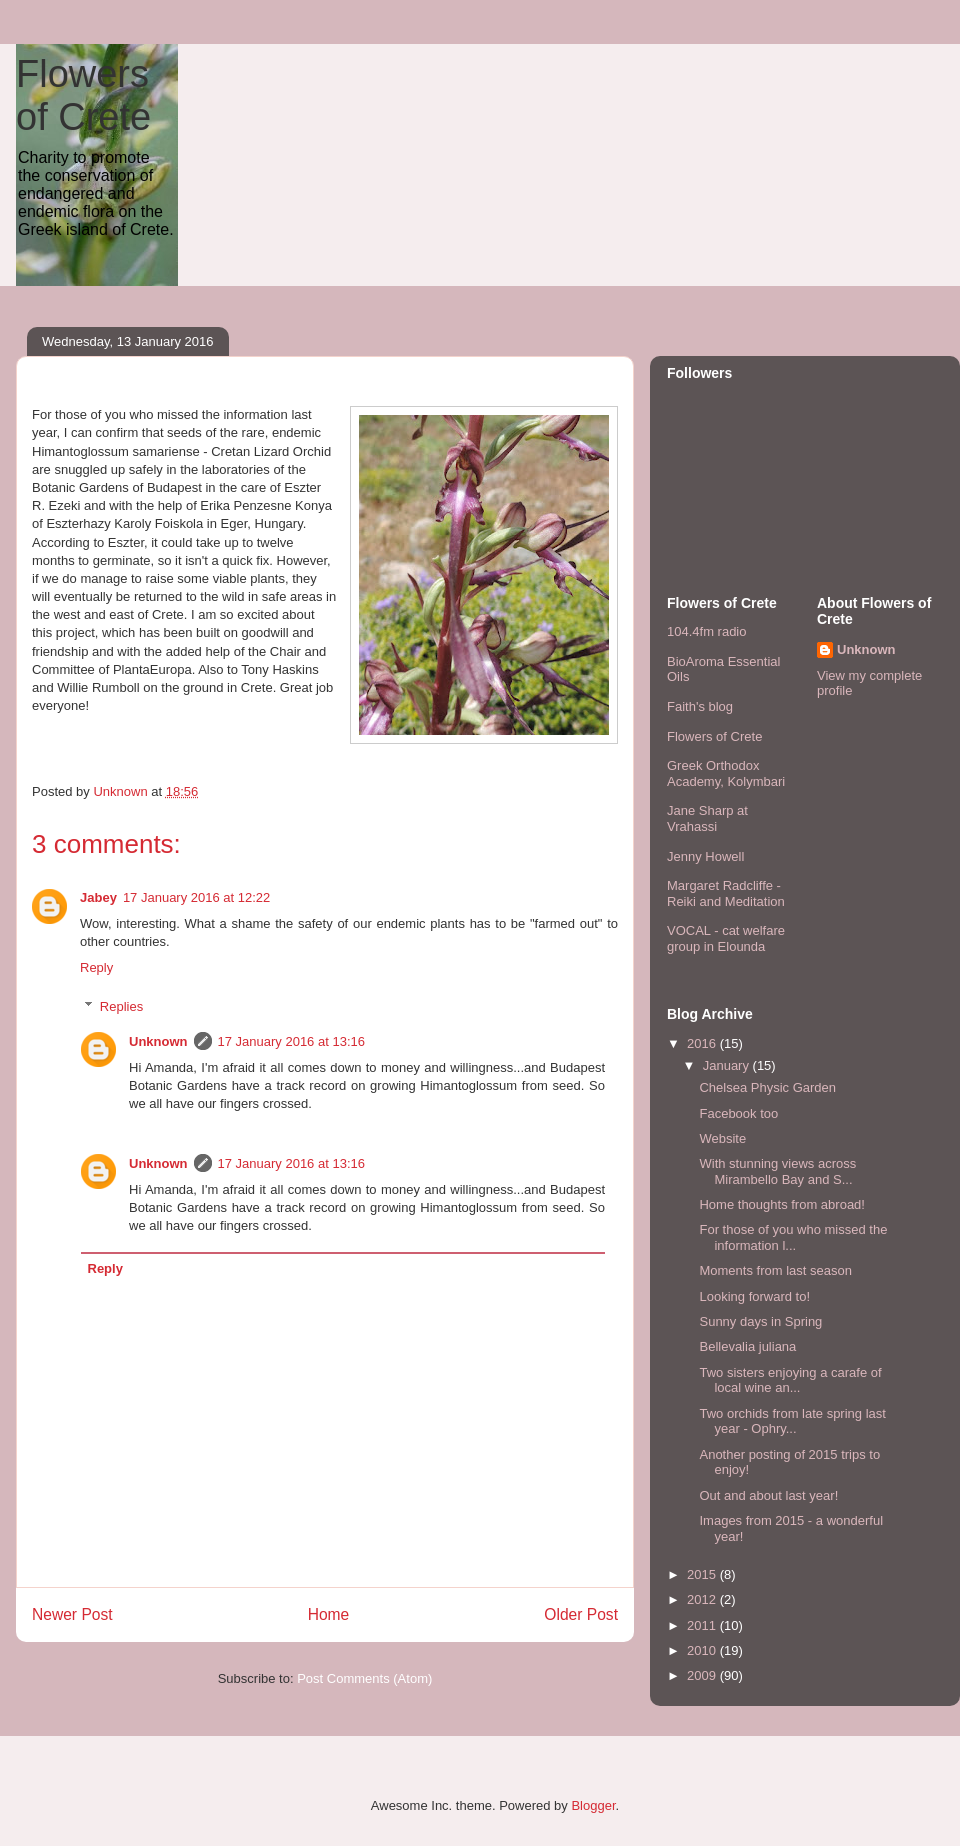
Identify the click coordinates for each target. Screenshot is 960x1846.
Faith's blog (700, 706)
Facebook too (738, 1113)
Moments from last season (775, 1270)
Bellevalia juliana (747, 1346)
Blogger (593, 1805)
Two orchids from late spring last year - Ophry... (792, 1421)
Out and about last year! (768, 1495)
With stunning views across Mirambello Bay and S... (777, 1171)
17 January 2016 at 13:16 (291, 1041)
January (728, 1065)
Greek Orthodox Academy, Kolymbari (726, 773)
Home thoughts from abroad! (781, 1204)
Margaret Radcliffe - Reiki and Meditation (726, 893)
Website (722, 1138)
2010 (703, 1650)
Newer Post (72, 1614)
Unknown (158, 1041)
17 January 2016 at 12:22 (196, 897)
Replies (121, 1006)
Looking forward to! (754, 1296)
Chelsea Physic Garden (767, 1087)
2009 (703, 1675)
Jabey (98, 897)
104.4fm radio (707, 631)
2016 (703, 1043)
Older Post (581, 1614)
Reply (96, 967)
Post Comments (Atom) (364, 1678)
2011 (703, 1625)
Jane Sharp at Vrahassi (707, 818)
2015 (703, 1574)
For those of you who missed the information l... (793, 1237)
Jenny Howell (705, 856)
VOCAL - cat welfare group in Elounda (726, 938)
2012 (703, 1599)
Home (329, 1614)
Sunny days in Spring (760, 1321)
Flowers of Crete (83, 95)
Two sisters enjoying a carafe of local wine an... (790, 1380)
